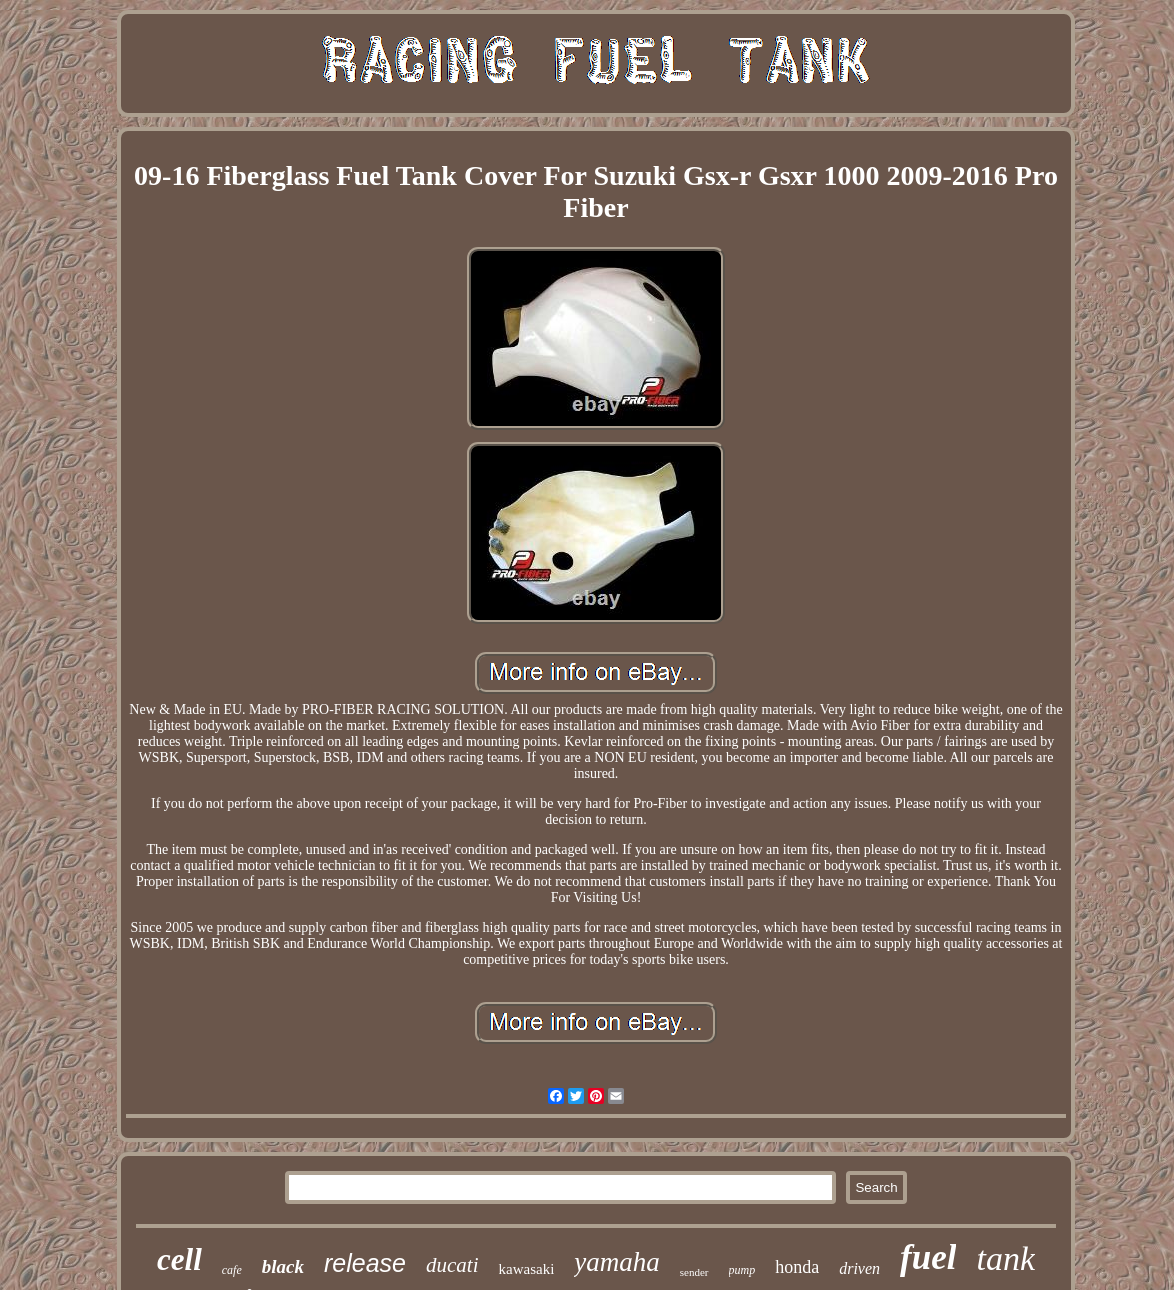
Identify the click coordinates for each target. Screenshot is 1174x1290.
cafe (232, 1270)
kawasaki (526, 1269)
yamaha (616, 1262)
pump (742, 1270)
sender (694, 1272)
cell (179, 1259)
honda (797, 1267)
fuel (928, 1257)
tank (1005, 1258)
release (365, 1263)
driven (859, 1268)
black (283, 1266)
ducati (452, 1265)
